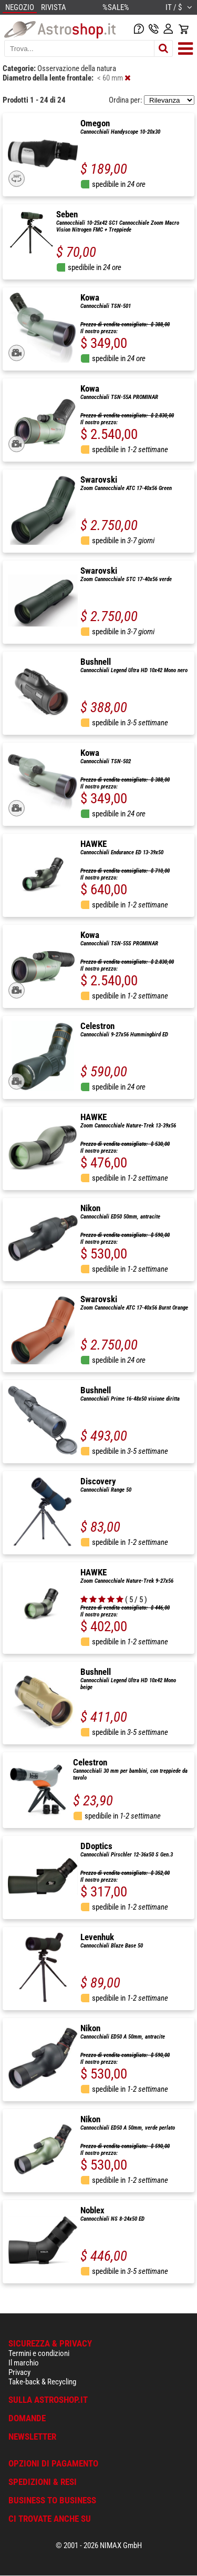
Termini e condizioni (38, 2353)
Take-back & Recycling (42, 2382)
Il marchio (23, 2363)
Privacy (19, 2372)
